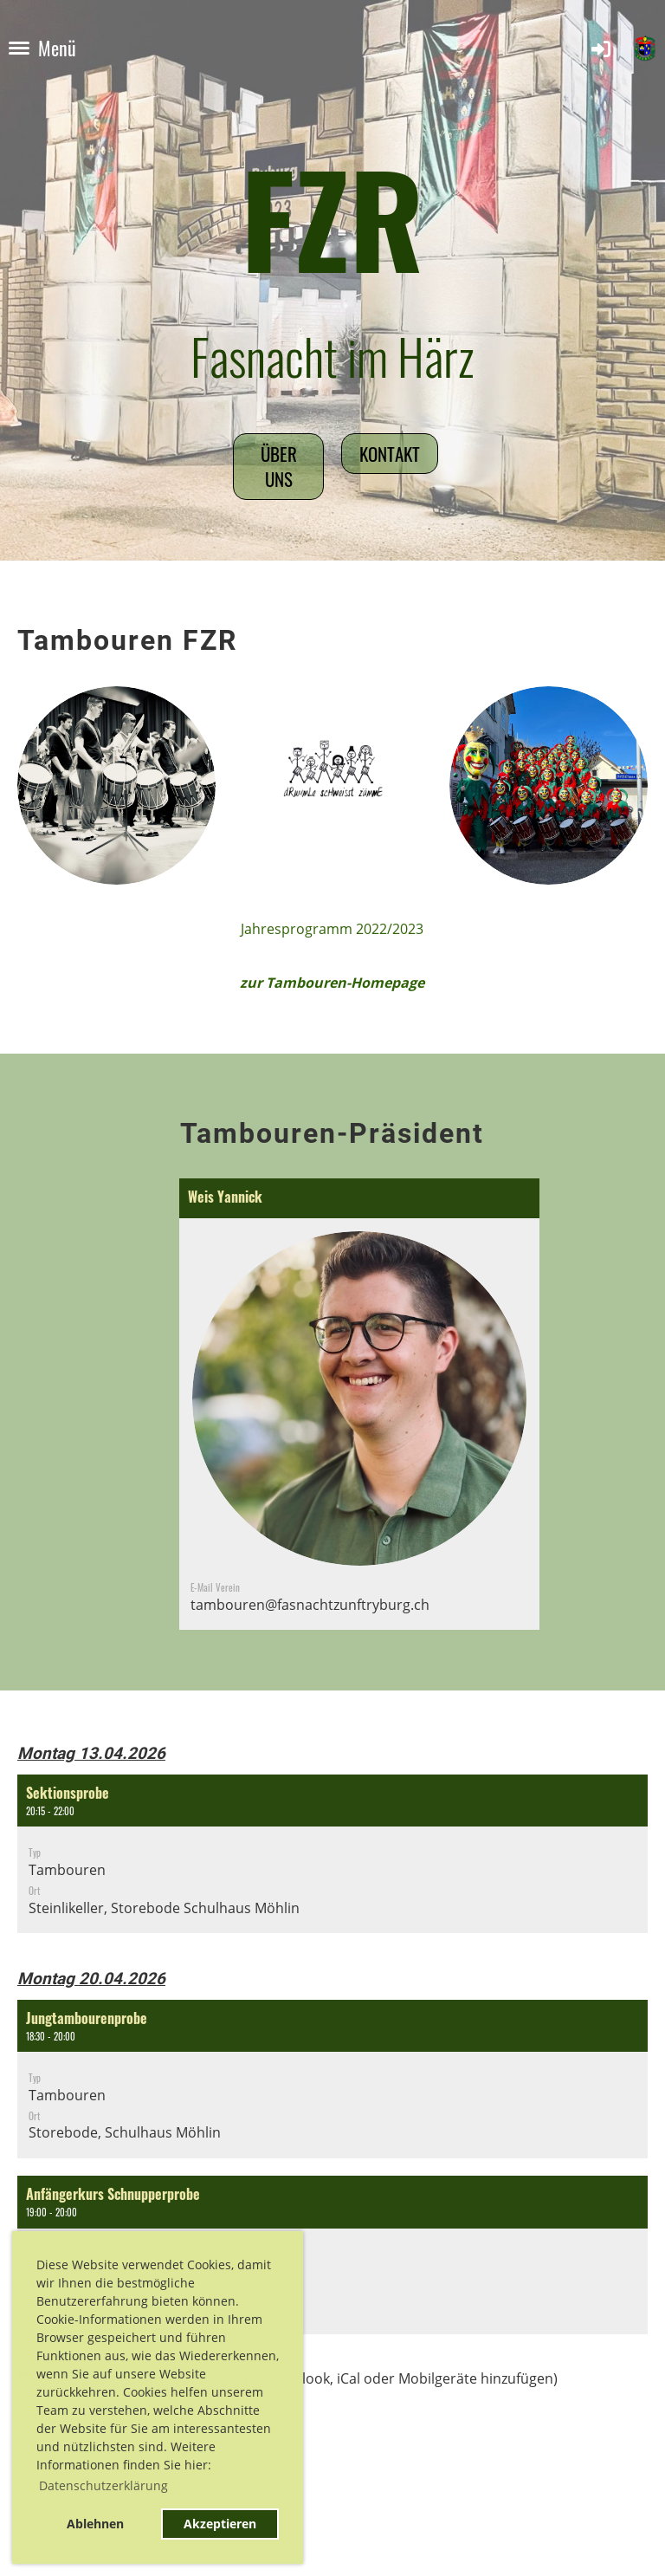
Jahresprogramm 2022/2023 (332, 928)
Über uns (279, 466)
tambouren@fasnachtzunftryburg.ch (309, 1604)
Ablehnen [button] (95, 2523)
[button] (332, 1854)
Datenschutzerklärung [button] (103, 2485)
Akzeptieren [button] (220, 2523)
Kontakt (389, 453)
